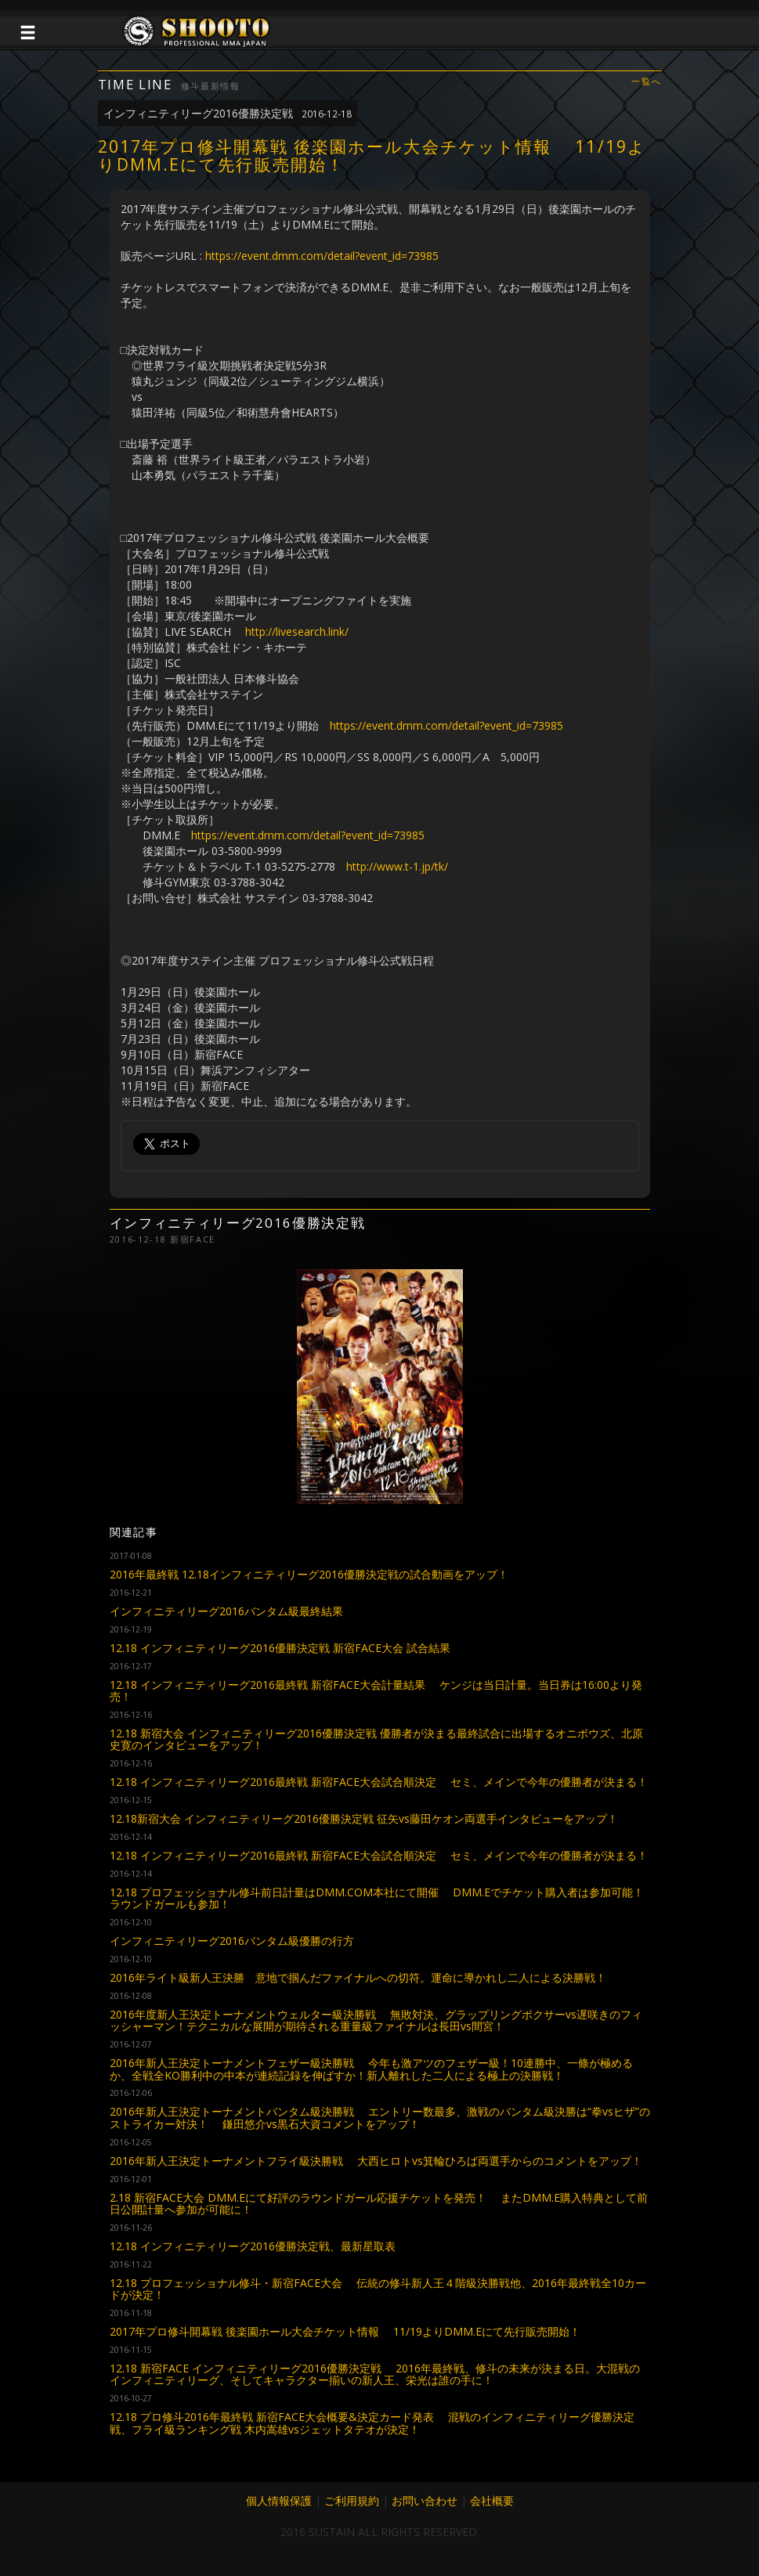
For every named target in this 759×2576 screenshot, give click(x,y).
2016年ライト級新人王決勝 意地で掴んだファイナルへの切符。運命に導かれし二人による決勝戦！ (358, 1977)
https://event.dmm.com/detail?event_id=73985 (322, 255)
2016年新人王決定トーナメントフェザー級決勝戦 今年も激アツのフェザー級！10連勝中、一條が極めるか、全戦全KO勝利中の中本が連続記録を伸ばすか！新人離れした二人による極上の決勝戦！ (371, 2068)
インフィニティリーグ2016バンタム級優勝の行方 (232, 1940)
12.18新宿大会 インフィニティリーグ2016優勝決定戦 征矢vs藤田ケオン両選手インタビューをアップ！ (364, 1818)
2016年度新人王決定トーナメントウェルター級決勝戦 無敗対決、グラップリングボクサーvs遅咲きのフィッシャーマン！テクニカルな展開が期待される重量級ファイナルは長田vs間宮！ (376, 2020)
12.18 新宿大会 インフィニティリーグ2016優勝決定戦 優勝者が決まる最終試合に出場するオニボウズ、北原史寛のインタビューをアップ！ (376, 1739)
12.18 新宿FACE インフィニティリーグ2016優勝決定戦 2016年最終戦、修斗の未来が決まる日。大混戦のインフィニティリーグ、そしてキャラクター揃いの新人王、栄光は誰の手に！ (375, 2374)
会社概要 (492, 2500)
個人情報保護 (279, 2500)
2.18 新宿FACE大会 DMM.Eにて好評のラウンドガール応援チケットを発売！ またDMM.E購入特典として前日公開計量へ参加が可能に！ (379, 2203)
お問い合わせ (424, 2500)
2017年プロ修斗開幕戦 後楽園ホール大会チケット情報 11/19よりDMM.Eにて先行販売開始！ (345, 2331)
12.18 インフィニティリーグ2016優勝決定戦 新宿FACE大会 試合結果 (280, 1647)
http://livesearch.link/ (297, 631)
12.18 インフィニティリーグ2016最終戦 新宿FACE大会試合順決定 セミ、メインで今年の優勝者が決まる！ (379, 1781)
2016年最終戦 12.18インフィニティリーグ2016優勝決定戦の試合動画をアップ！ (309, 1574)
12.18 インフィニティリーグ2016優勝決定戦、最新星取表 (253, 2246)
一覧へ (646, 82)
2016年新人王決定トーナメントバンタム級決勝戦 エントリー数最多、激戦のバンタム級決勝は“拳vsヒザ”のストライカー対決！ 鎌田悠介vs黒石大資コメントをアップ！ (380, 2117)
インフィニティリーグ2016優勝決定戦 (227, 113)
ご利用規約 (351, 2500)
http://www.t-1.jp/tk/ (397, 866)
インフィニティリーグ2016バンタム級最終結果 (226, 1611)
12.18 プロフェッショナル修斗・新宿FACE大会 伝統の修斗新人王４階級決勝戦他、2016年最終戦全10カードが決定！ (378, 2288)
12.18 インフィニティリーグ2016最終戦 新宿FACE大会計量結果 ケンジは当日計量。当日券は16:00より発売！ (376, 1690)
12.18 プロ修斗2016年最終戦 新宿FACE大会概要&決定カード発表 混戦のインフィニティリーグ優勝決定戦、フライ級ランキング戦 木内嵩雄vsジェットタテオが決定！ (372, 2422)
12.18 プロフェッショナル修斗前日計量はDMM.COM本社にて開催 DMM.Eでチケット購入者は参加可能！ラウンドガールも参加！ (377, 1898)
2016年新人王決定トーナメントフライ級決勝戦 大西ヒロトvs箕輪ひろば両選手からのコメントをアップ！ (376, 2160)
